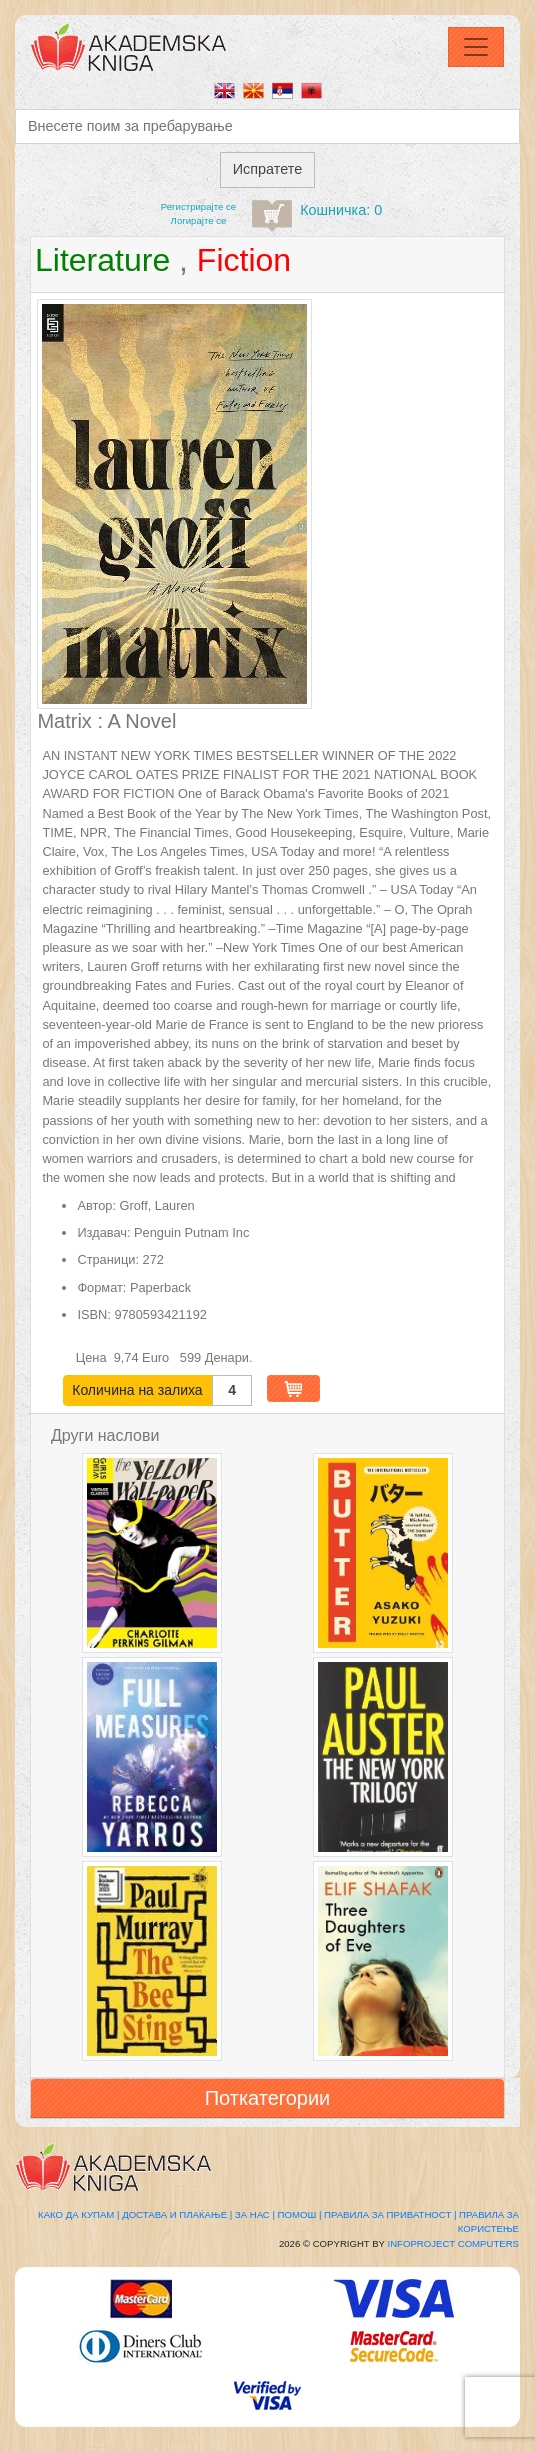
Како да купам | (78, 2214)
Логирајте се (199, 220)
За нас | (255, 2214)
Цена (93, 1357)
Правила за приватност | (390, 2214)
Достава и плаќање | (177, 2214)
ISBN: (93, 1314)
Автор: (96, 1205)
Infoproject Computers (453, 2243)
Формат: (101, 1287)
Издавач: (103, 1232)
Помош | (300, 2214)
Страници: (108, 1259)
